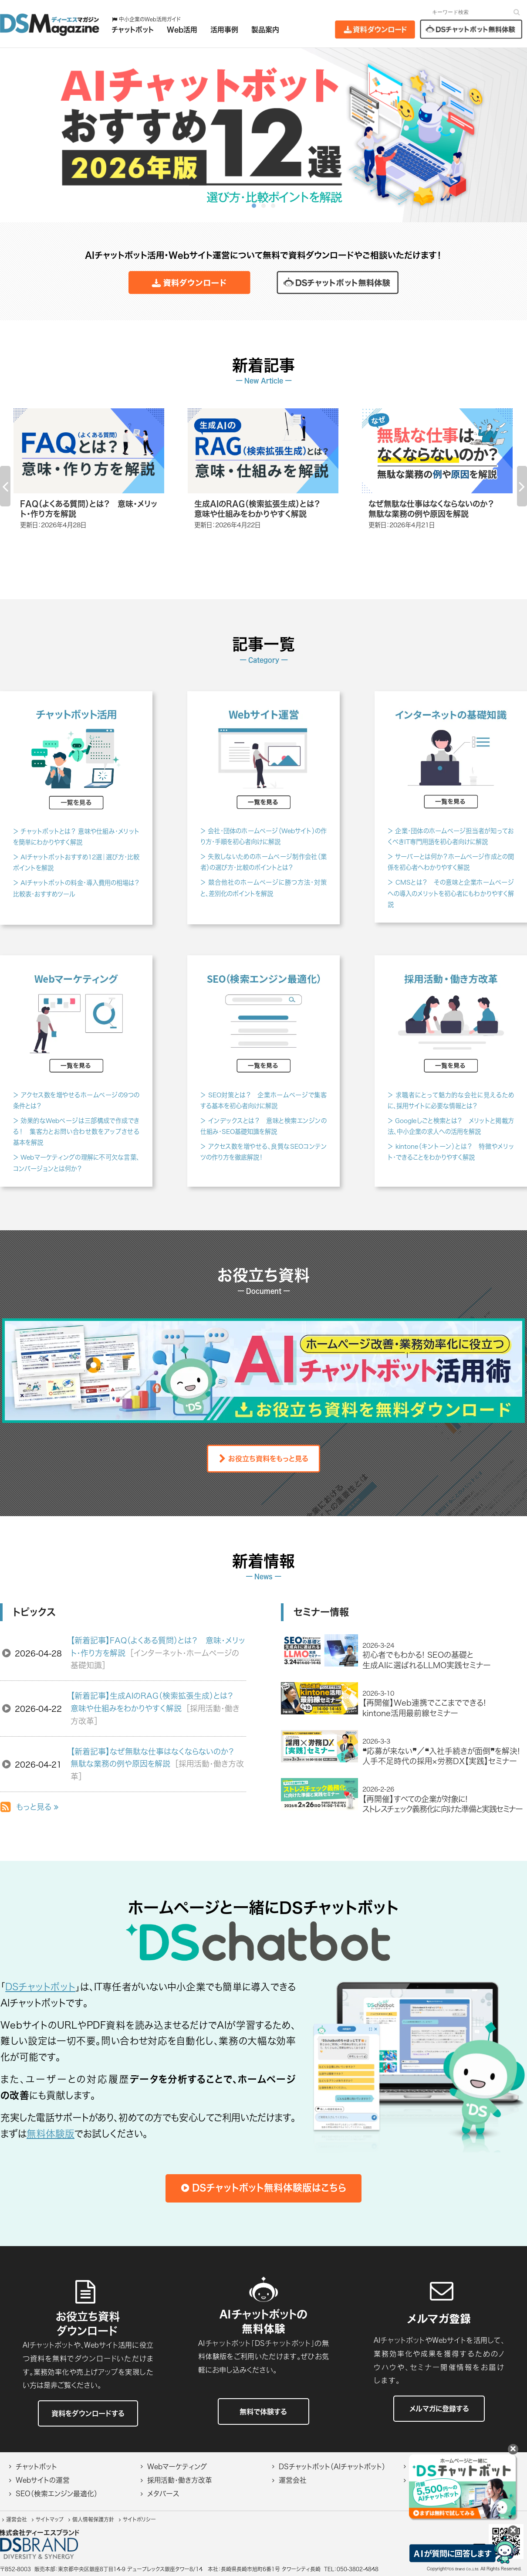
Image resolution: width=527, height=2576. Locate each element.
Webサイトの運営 (43, 2480)
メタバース (163, 2493)
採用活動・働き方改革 (179, 2480)
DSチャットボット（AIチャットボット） (332, 2466)
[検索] (516, 12)
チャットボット (36, 2466)
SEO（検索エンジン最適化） (57, 2493)
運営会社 (293, 2480)
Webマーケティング (177, 2466)
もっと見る (37, 1807)
